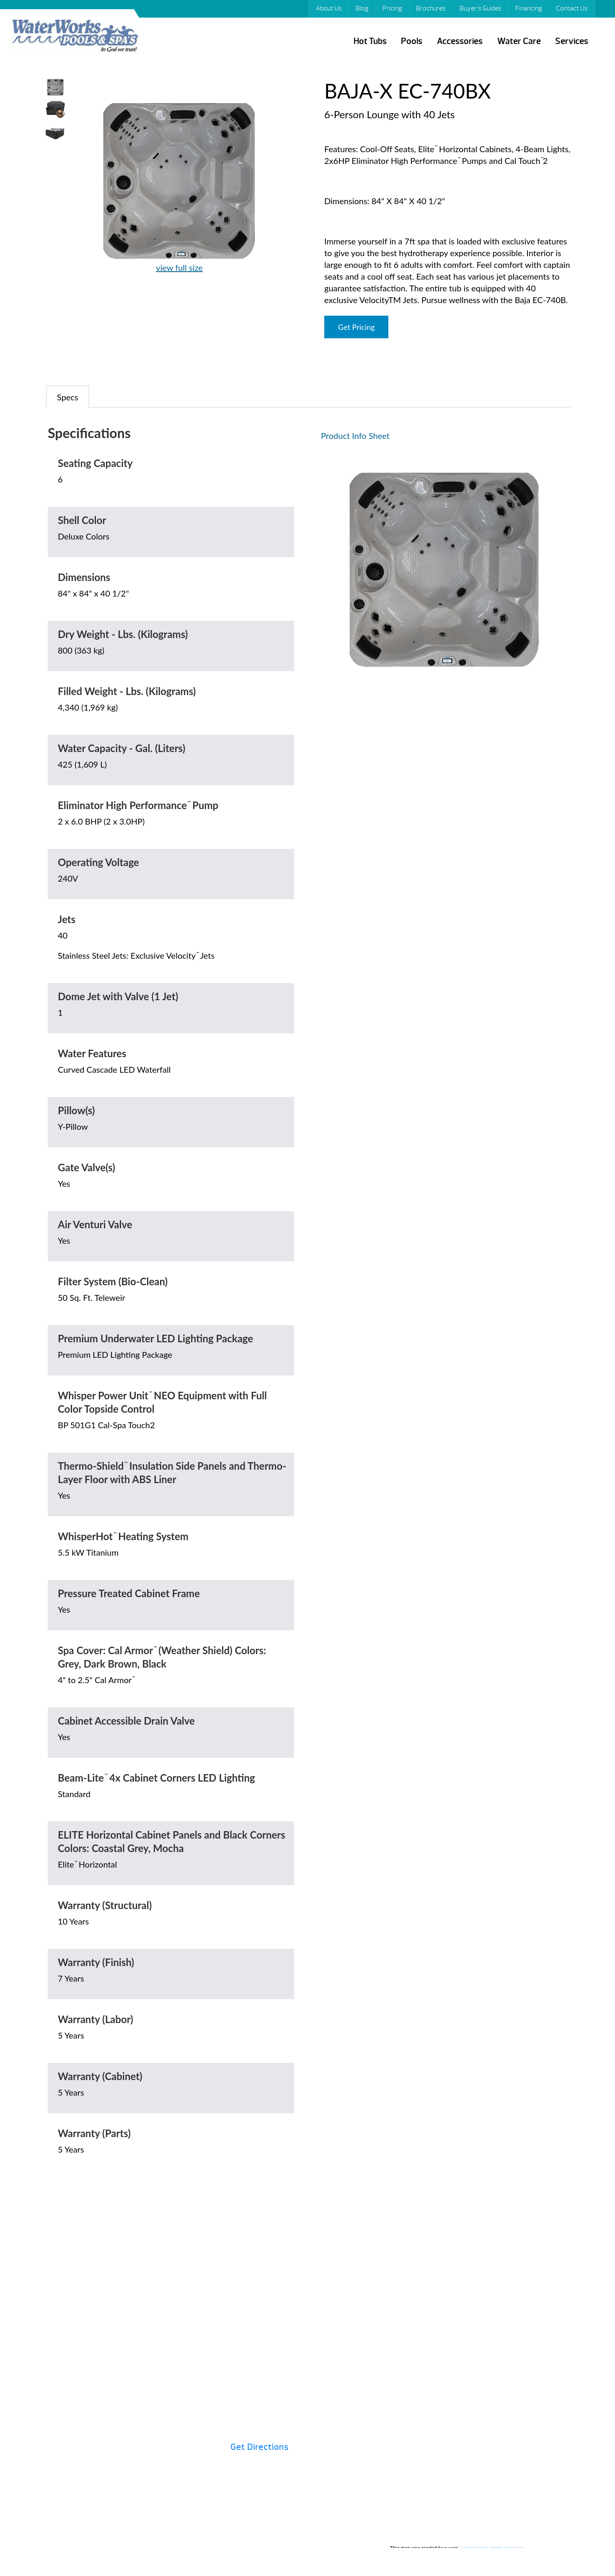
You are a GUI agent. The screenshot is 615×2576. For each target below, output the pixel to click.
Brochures (431, 8)
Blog (362, 8)
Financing (528, 8)
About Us (329, 8)
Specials (466, 2329)
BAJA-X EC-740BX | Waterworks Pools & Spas (74, 37)
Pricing (392, 8)
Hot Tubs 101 (339, 2329)
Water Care (519, 41)
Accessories (460, 41)
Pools (411, 41)
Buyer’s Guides (480, 8)
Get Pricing (356, 327)
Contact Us (572, 8)
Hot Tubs (370, 41)
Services (571, 41)
